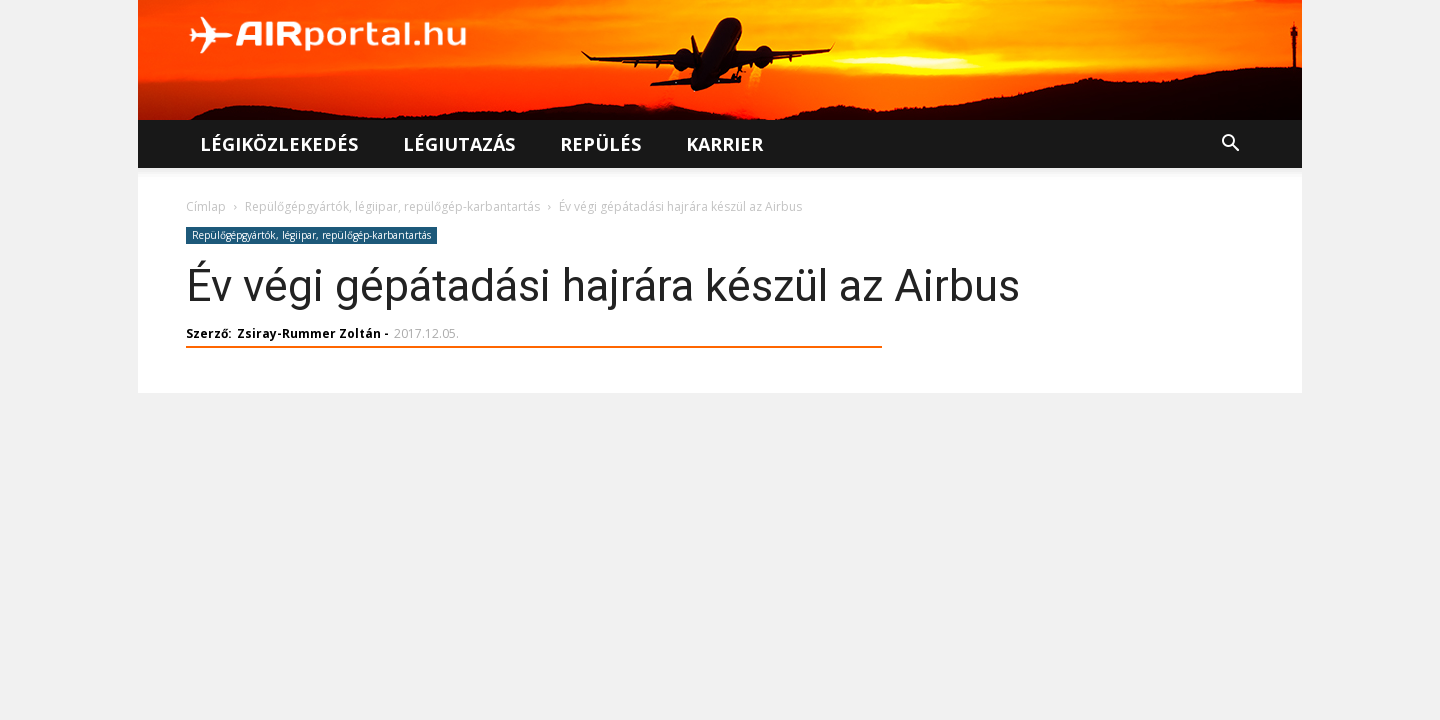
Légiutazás (459, 144)
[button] (1230, 145)
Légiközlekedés (279, 144)
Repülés (600, 144)
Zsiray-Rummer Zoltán (309, 333)
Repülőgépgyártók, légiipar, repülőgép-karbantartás (392, 206)
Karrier (724, 144)
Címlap (206, 206)
